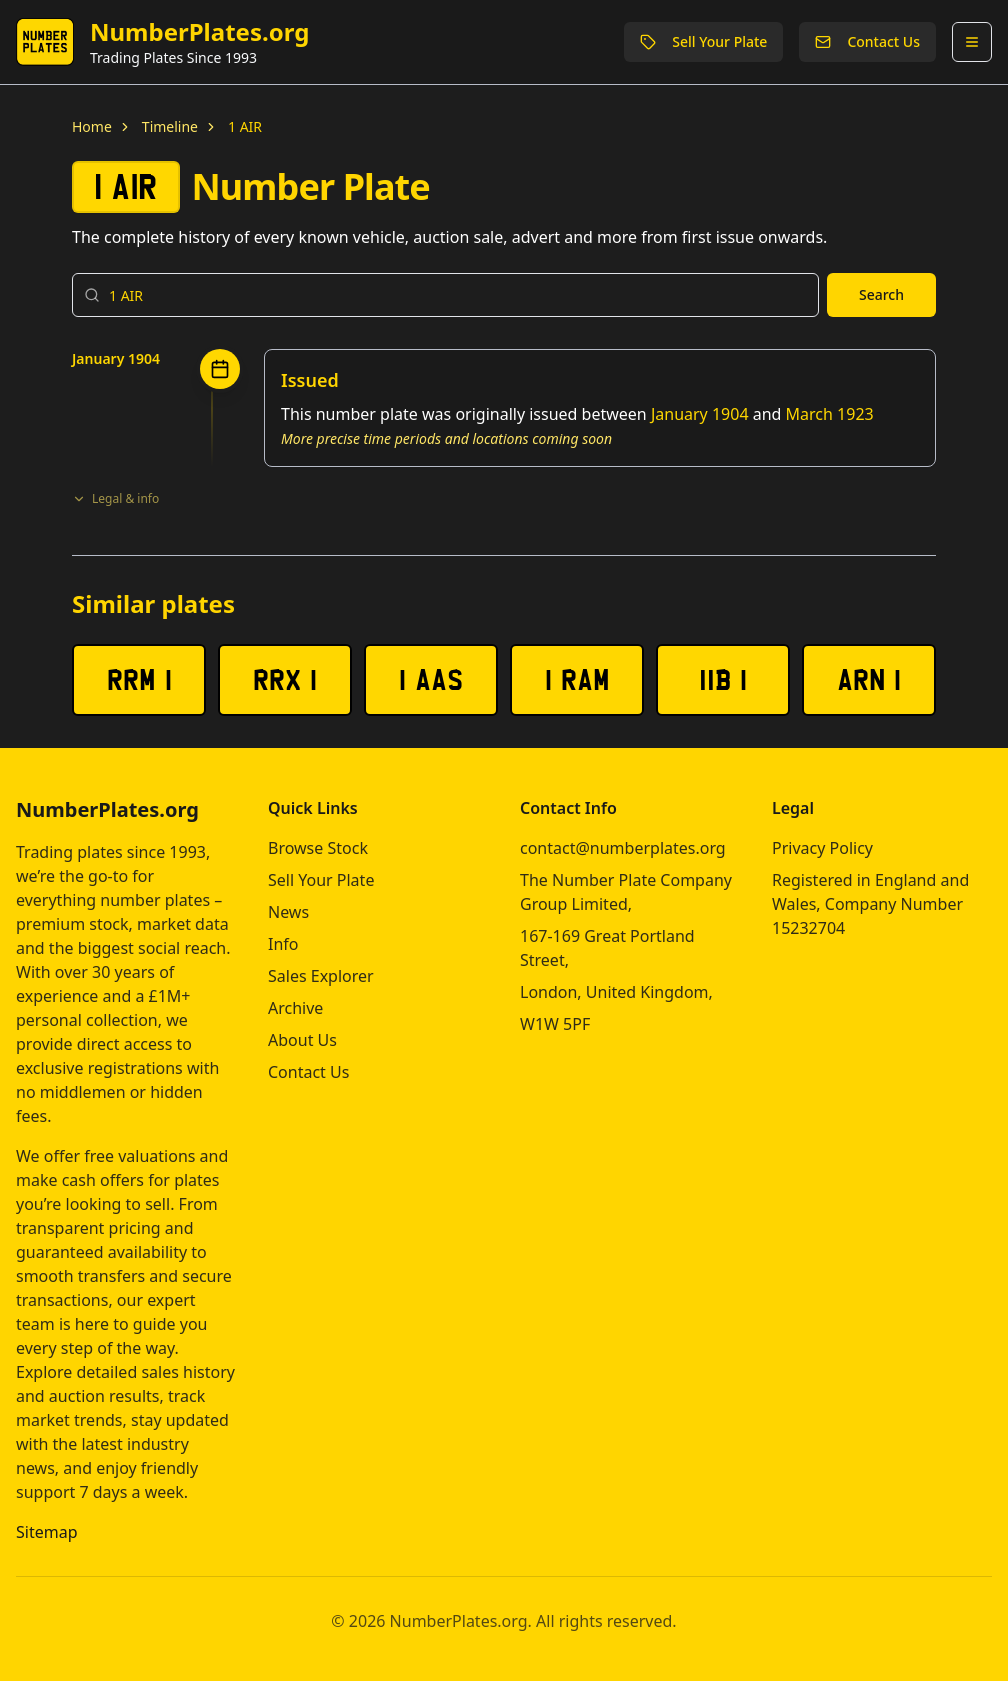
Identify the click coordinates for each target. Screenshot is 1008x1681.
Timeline (170, 126)
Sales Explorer (321, 976)
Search (881, 294)
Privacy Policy (822, 848)
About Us (302, 1040)
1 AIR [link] (245, 126)
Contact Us (867, 41)
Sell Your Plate (703, 41)
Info (283, 944)
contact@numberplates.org (623, 848)
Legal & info (115, 499)
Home (92, 126)
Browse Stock (318, 848)
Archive (295, 1008)
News (288, 912)
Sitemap (47, 1532)
